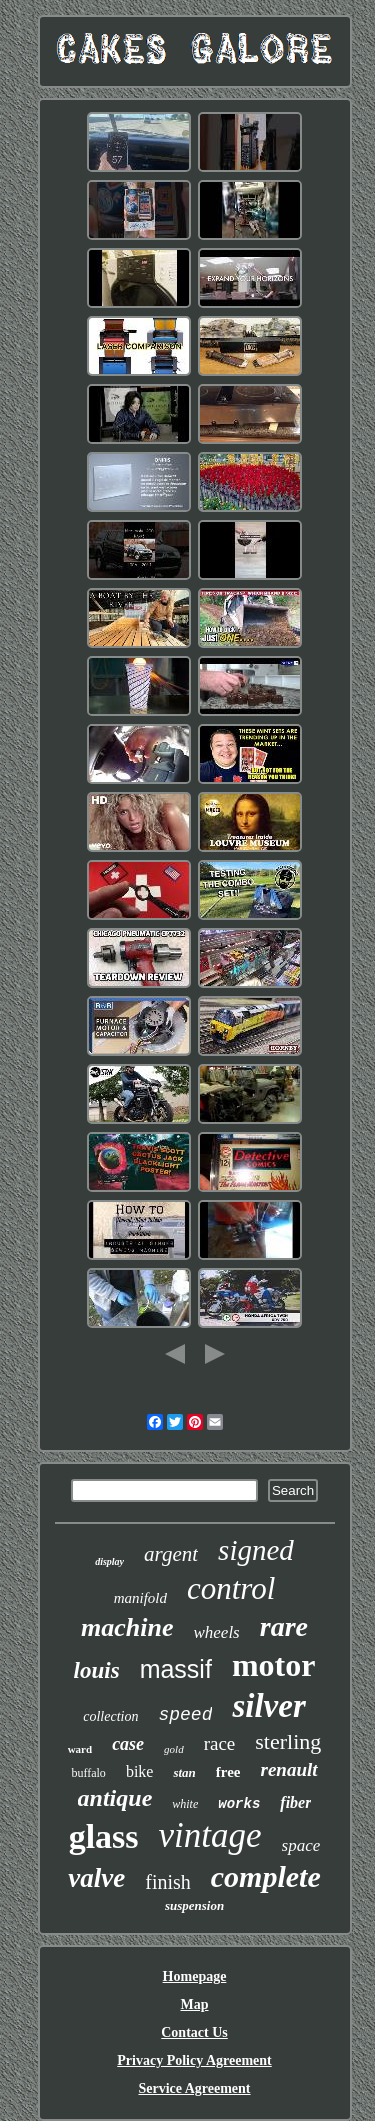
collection (110, 1716)
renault (289, 1769)
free (228, 1772)
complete (266, 1876)
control (231, 1588)
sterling (288, 1741)
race (220, 1743)
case (128, 1744)
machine (127, 1627)
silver (268, 1706)
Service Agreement (194, 2088)
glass (104, 1836)
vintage (210, 1835)
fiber (295, 1802)
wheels (216, 1632)
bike (140, 1771)
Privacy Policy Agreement (194, 2060)
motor (274, 1665)
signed (256, 1550)
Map (195, 2004)
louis (97, 1670)
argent (171, 1554)
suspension (194, 1905)
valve (96, 1878)
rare (284, 1626)
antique (115, 1798)
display (109, 1561)
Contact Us (194, 2032)
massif (176, 1669)
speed (185, 1715)
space (301, 1845)
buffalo (88, 1773)
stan (184, 1772)
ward (80, 1749)
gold (174, 1749)
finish (168, 1882)
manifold (140, 1598)
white (185, 1804)
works (239, 1804)
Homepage (195, 1976)
